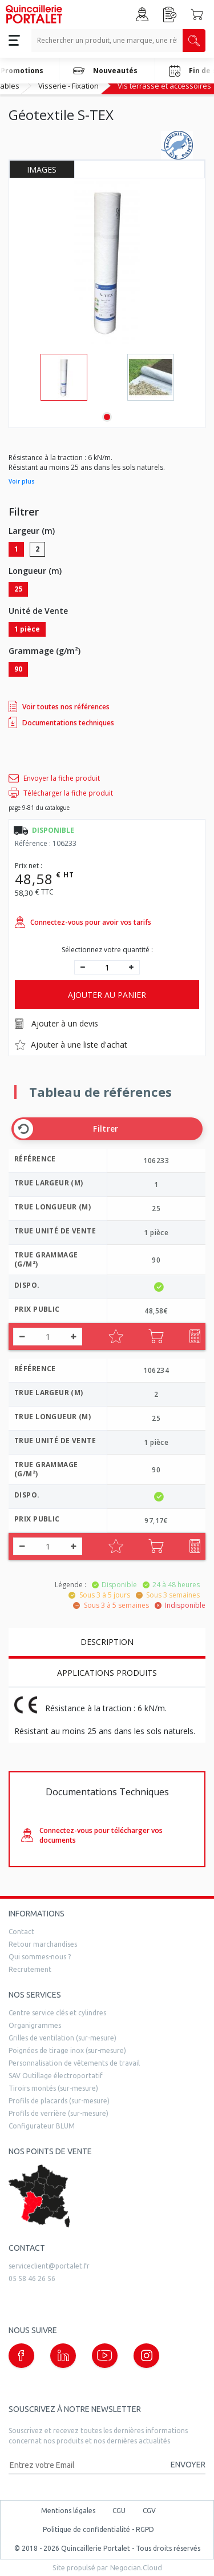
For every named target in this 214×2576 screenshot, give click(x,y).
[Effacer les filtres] (23, 1129)
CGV (149, 2510)
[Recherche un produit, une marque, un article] (107, 40)
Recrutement (30, 1969)
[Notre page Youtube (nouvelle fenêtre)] (105, 2355)
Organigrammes (35, 2025)
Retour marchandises (43, 1944)
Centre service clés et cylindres (57, 2012)
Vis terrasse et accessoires (164, 86)
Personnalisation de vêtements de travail (74, 2063)
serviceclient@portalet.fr (49, 2266)
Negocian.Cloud (136, 2567)
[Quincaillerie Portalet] (34, 14)
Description (107, 1641)
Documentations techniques (61, 722)
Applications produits (107, 1672)
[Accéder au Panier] (197, 14)
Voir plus (22, 481)
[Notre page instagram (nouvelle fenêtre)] (146, 2355)
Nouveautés (105, 71)
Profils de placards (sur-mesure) (59, 2100)
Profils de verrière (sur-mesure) (58, 2113)
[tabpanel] (64, 377)
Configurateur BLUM (42, 2126)
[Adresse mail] (84, 2465)
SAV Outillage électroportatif (56, 2075)
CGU (119, 2510)
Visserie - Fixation (68, 86)
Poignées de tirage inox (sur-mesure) (67, 2050)
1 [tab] (107, 417)
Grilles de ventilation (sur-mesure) (62, 2038)
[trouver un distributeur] (107, 2196)
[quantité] (107, 967)
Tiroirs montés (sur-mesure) (53, 2088)
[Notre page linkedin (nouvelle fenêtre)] (63, 2355)
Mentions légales (68, 2510)
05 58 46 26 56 (32, 2278)
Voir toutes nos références (59, 706)
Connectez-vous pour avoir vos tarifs (83, 922)
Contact (21, 1931)
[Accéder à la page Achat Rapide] (170, 14)
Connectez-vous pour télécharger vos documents (92, 1835)
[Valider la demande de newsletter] (182, 2464)
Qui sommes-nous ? (40, 1956)
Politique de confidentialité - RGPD (98, 2529)
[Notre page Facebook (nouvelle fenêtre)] (21, 2355)
